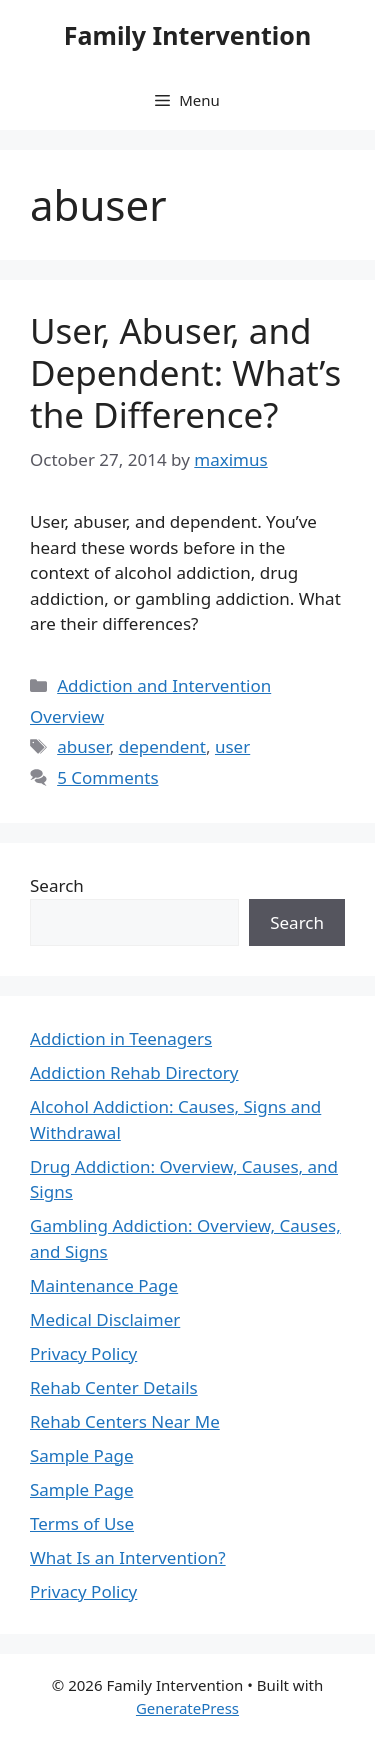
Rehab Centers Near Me (125, 1421)
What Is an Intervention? (128, 1557)
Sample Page (81, 1455)
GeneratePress (187, 1708)
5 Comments (107, 777)
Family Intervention (187, 35)
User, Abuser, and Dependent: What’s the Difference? (185, 372)
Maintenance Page (104, 1285)
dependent (162, 746)
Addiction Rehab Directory (134, 1072)
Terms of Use (82, 1523)
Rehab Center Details (114, 1387)
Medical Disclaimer (105, 1319)
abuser (83, 746)
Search (57, 885)
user (232, 746)
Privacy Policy (83, 1353)
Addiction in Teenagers (121, 1038)
